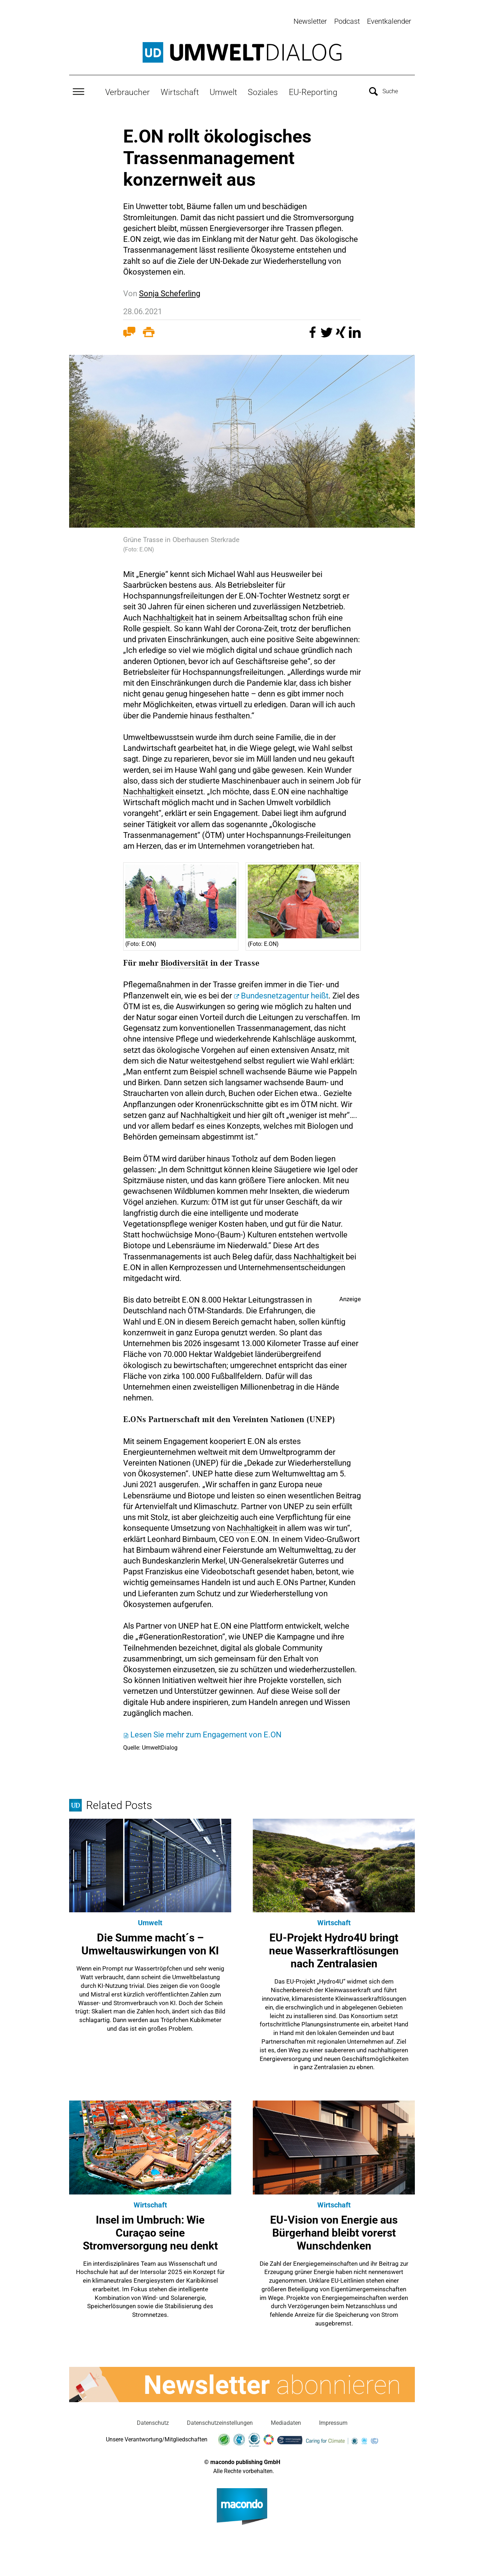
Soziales (263, 90)
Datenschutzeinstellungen (220, 2420)
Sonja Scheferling (169, 291)
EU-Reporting (313, 90)
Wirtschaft (180, 90)
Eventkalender (389, 21)
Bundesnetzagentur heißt (284, 993)
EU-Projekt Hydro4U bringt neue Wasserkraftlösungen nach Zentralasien (334, 1949)
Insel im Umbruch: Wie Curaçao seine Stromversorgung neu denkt (150, 2230)
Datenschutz (153, 2420)
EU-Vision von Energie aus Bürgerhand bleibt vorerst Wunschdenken (334, 2230)
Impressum (333, 2420)
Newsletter (310, 21)
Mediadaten (286, 2420)
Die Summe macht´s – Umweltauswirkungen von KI (150, 1942)
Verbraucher (127, 90)
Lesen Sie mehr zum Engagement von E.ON (206, 1732)
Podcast (347, 21)
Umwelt (223, 90)
